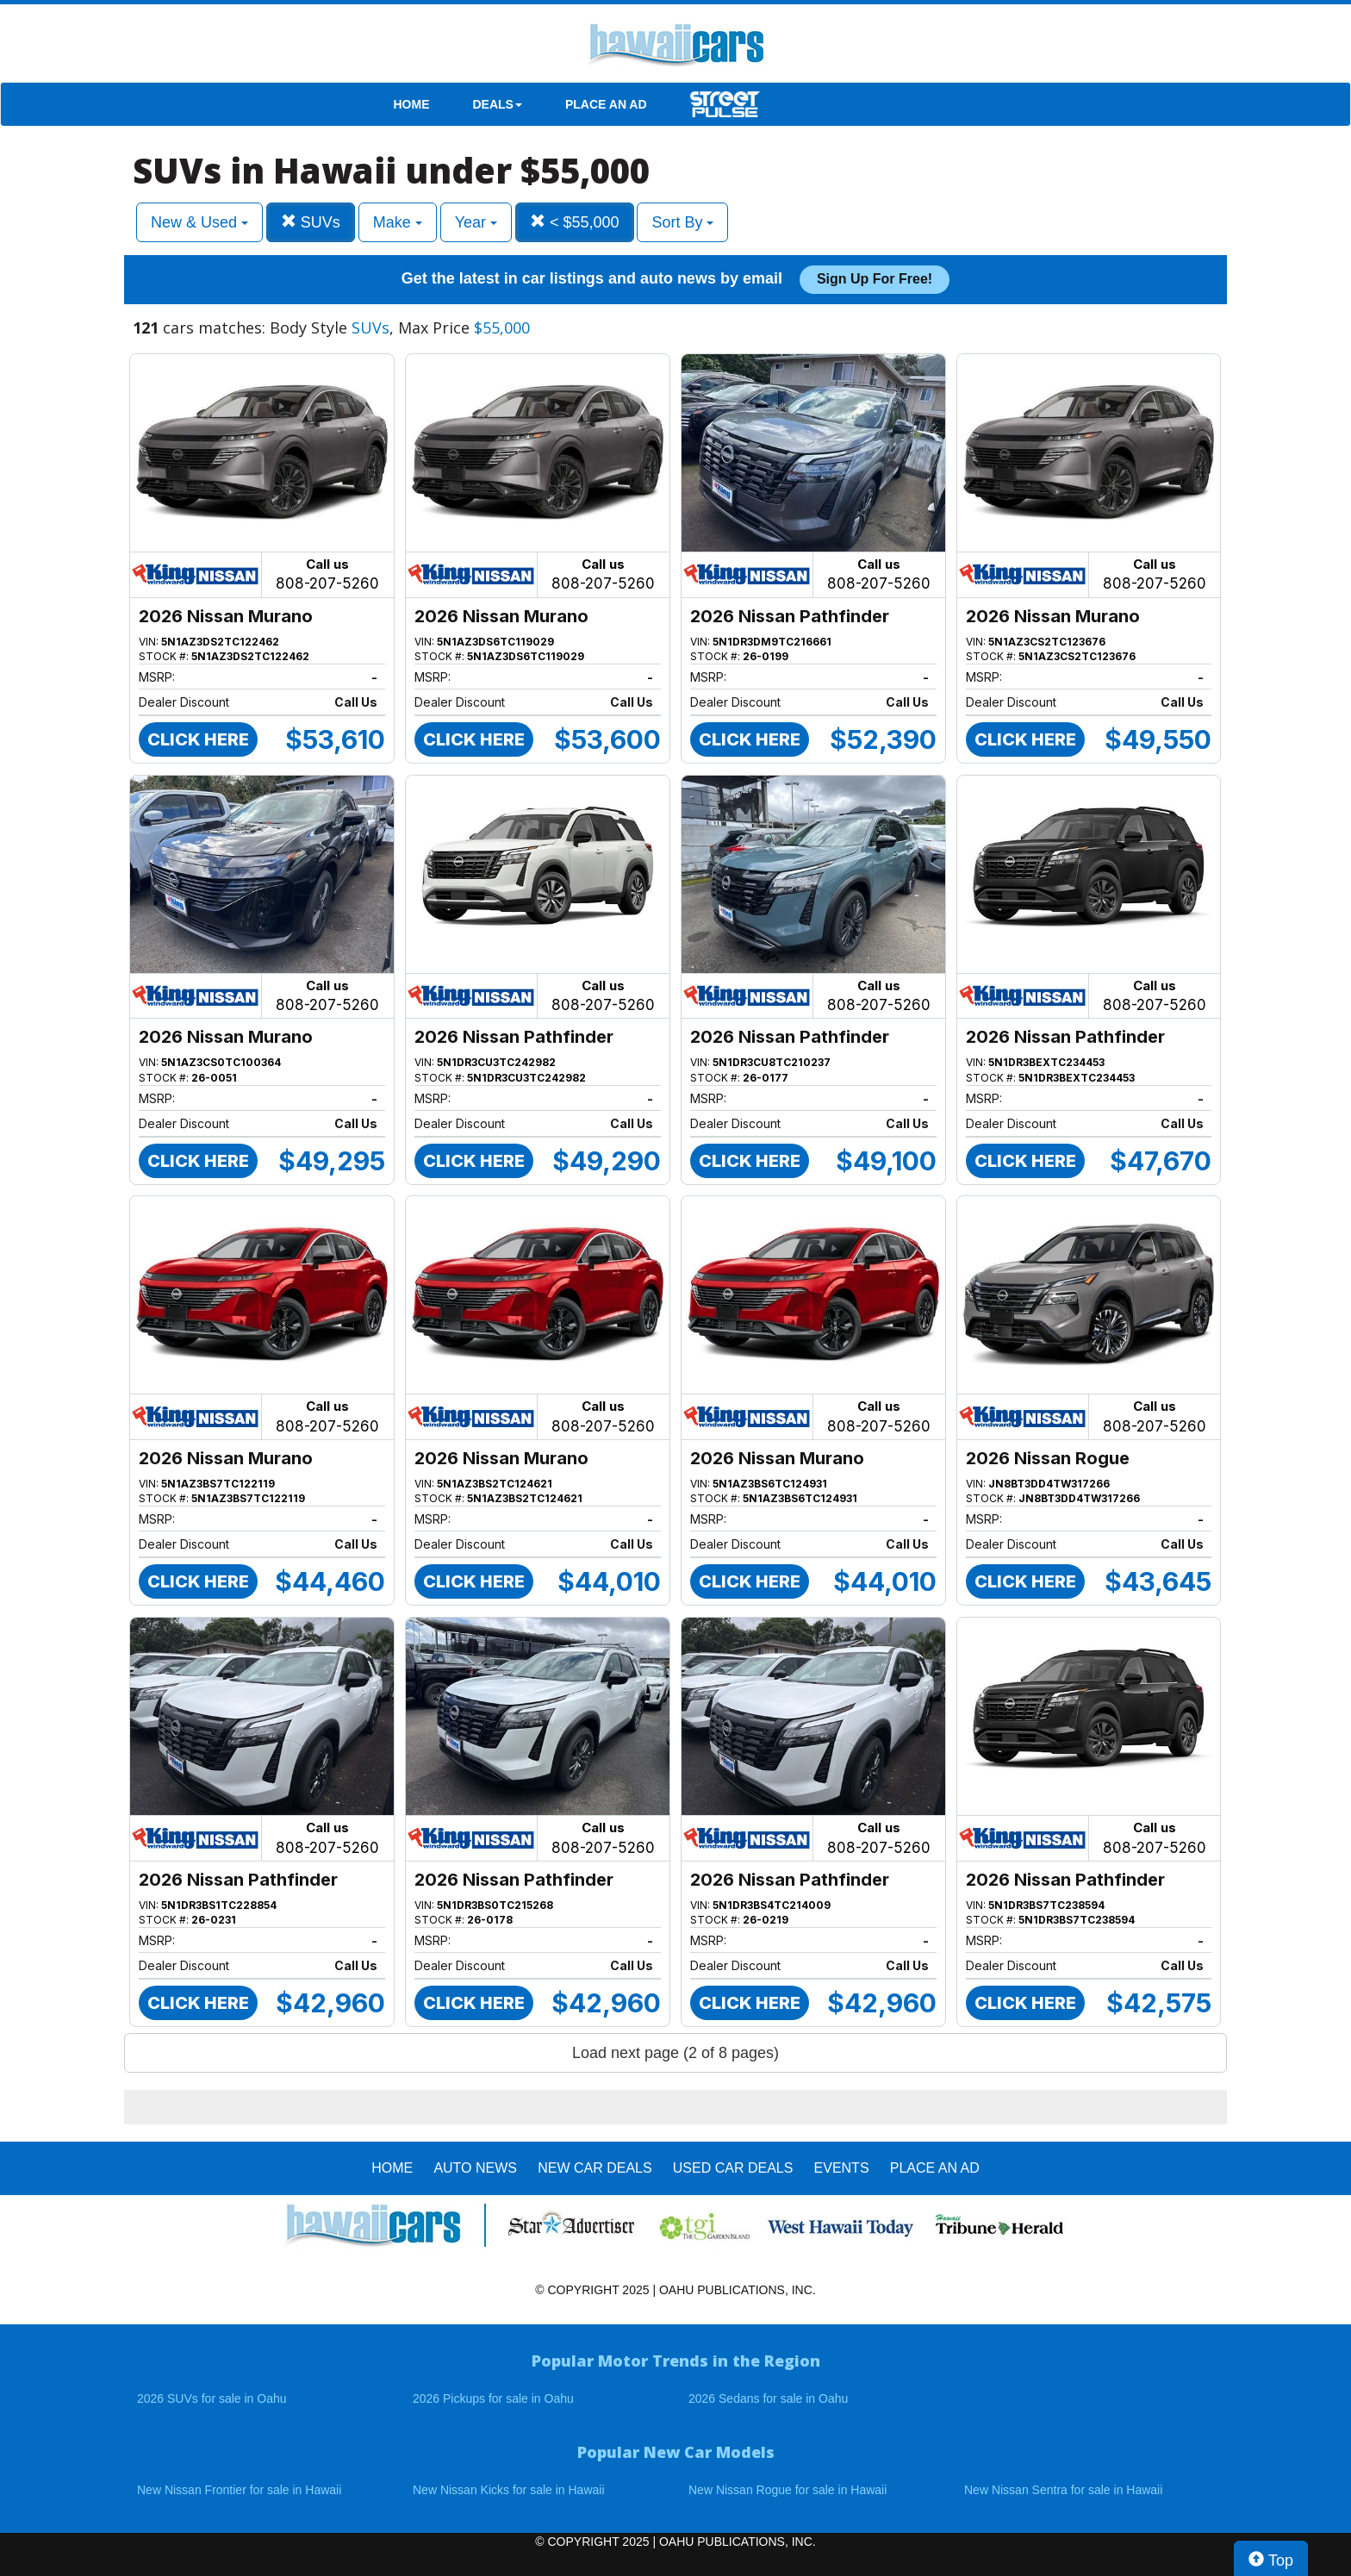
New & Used (199, 222)
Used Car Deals (733, 2168)
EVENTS (841, 2168)
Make (397, 222)
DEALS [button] (497, 104)
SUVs (310, 222)
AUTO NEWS (475, 2168)
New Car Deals (594, 2168)
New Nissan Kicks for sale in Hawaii (509, 2490)
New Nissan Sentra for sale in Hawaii (1063, 2490)
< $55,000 (574, 222)
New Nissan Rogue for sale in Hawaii (787, 2490)
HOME (412, 104)
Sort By (682, 222)
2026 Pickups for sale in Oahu (493, 2398)
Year (476, 222)
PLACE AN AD (606, 104)
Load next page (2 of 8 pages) (675, 2052)
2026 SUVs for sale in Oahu (212, 2398)
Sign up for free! (874, 278)
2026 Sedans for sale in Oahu (768, 2398)
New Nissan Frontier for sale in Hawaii (239, 2490)
